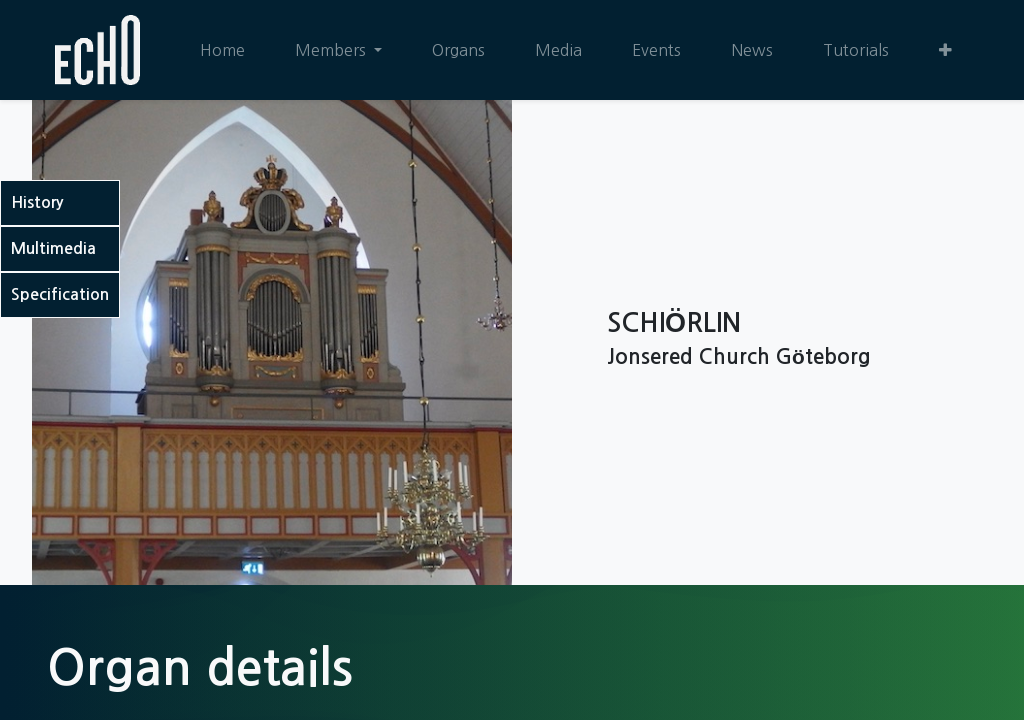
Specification (60, 294)
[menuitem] (222, 50)
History (37, 202)
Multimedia (53, 248)
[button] (945, 50)
